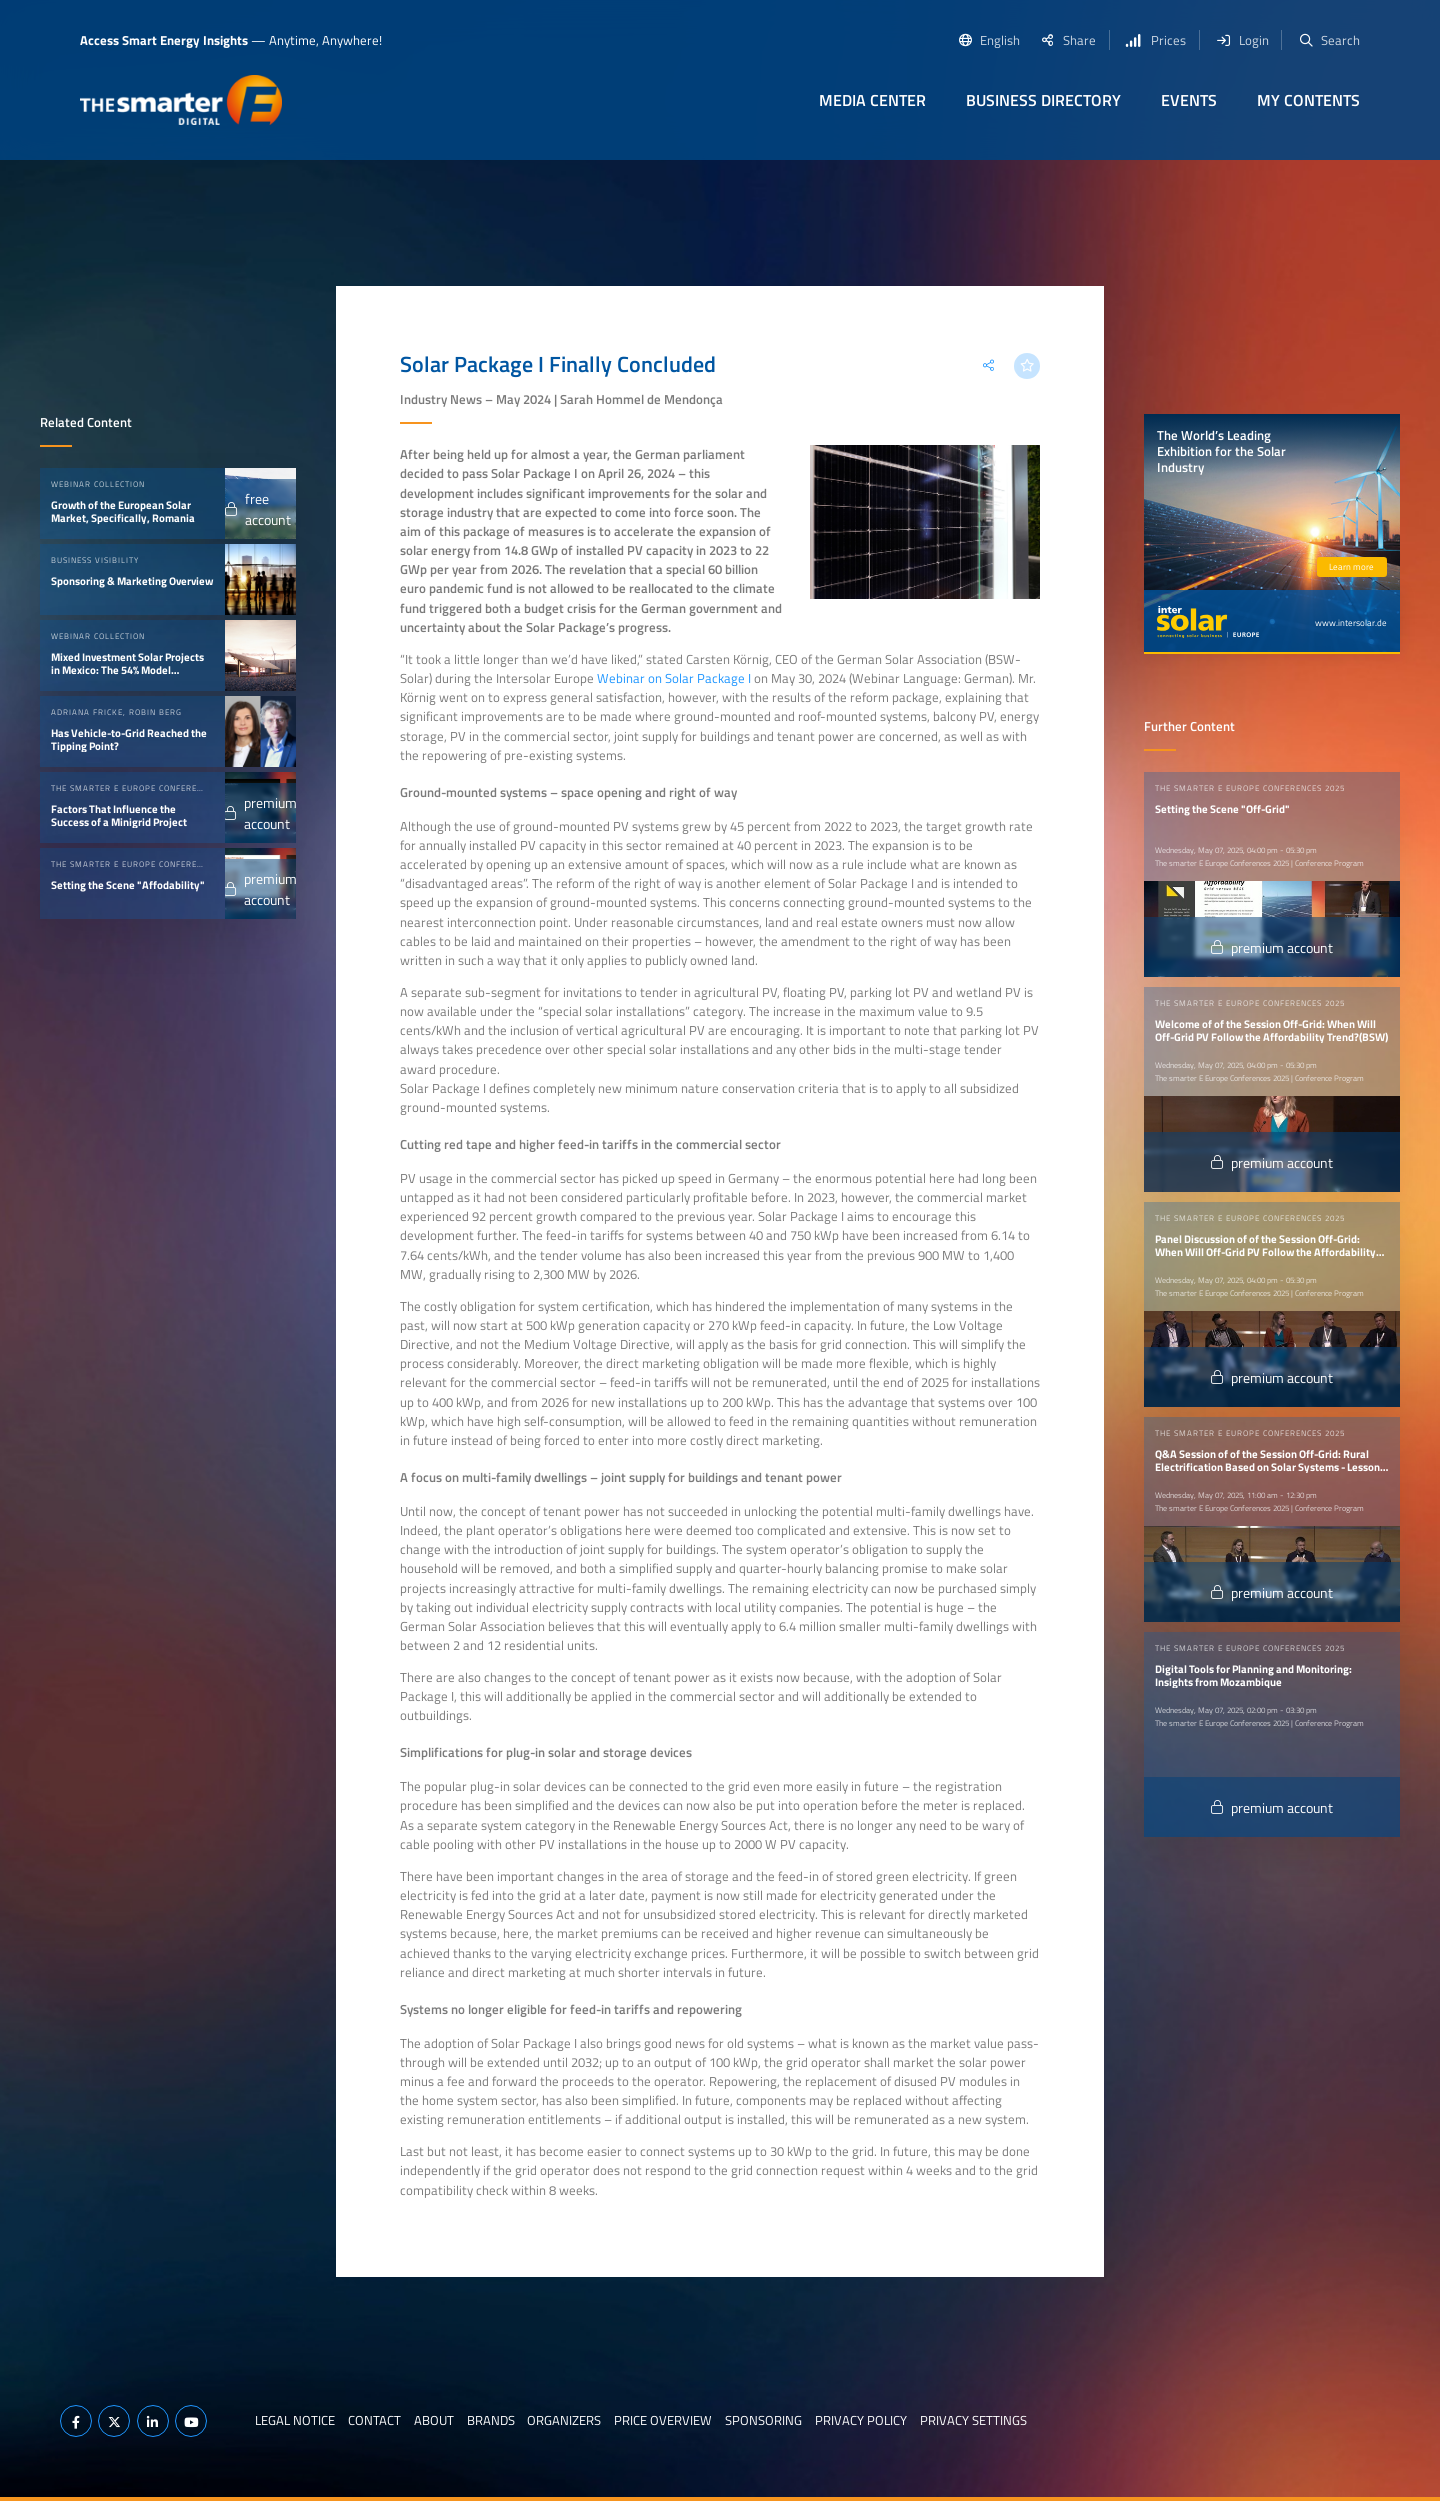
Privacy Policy (861, 2420)
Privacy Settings (973, 2420)
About (434, 2420)
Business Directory (1043, 100)
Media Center (872, 100)
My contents (1308, 100)
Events (1189, 100)
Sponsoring (763, 2420)
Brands (491, 2420)
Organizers (564, 2420)
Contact (374, 2420)
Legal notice (295, 2420)
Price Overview (663, 2420)
